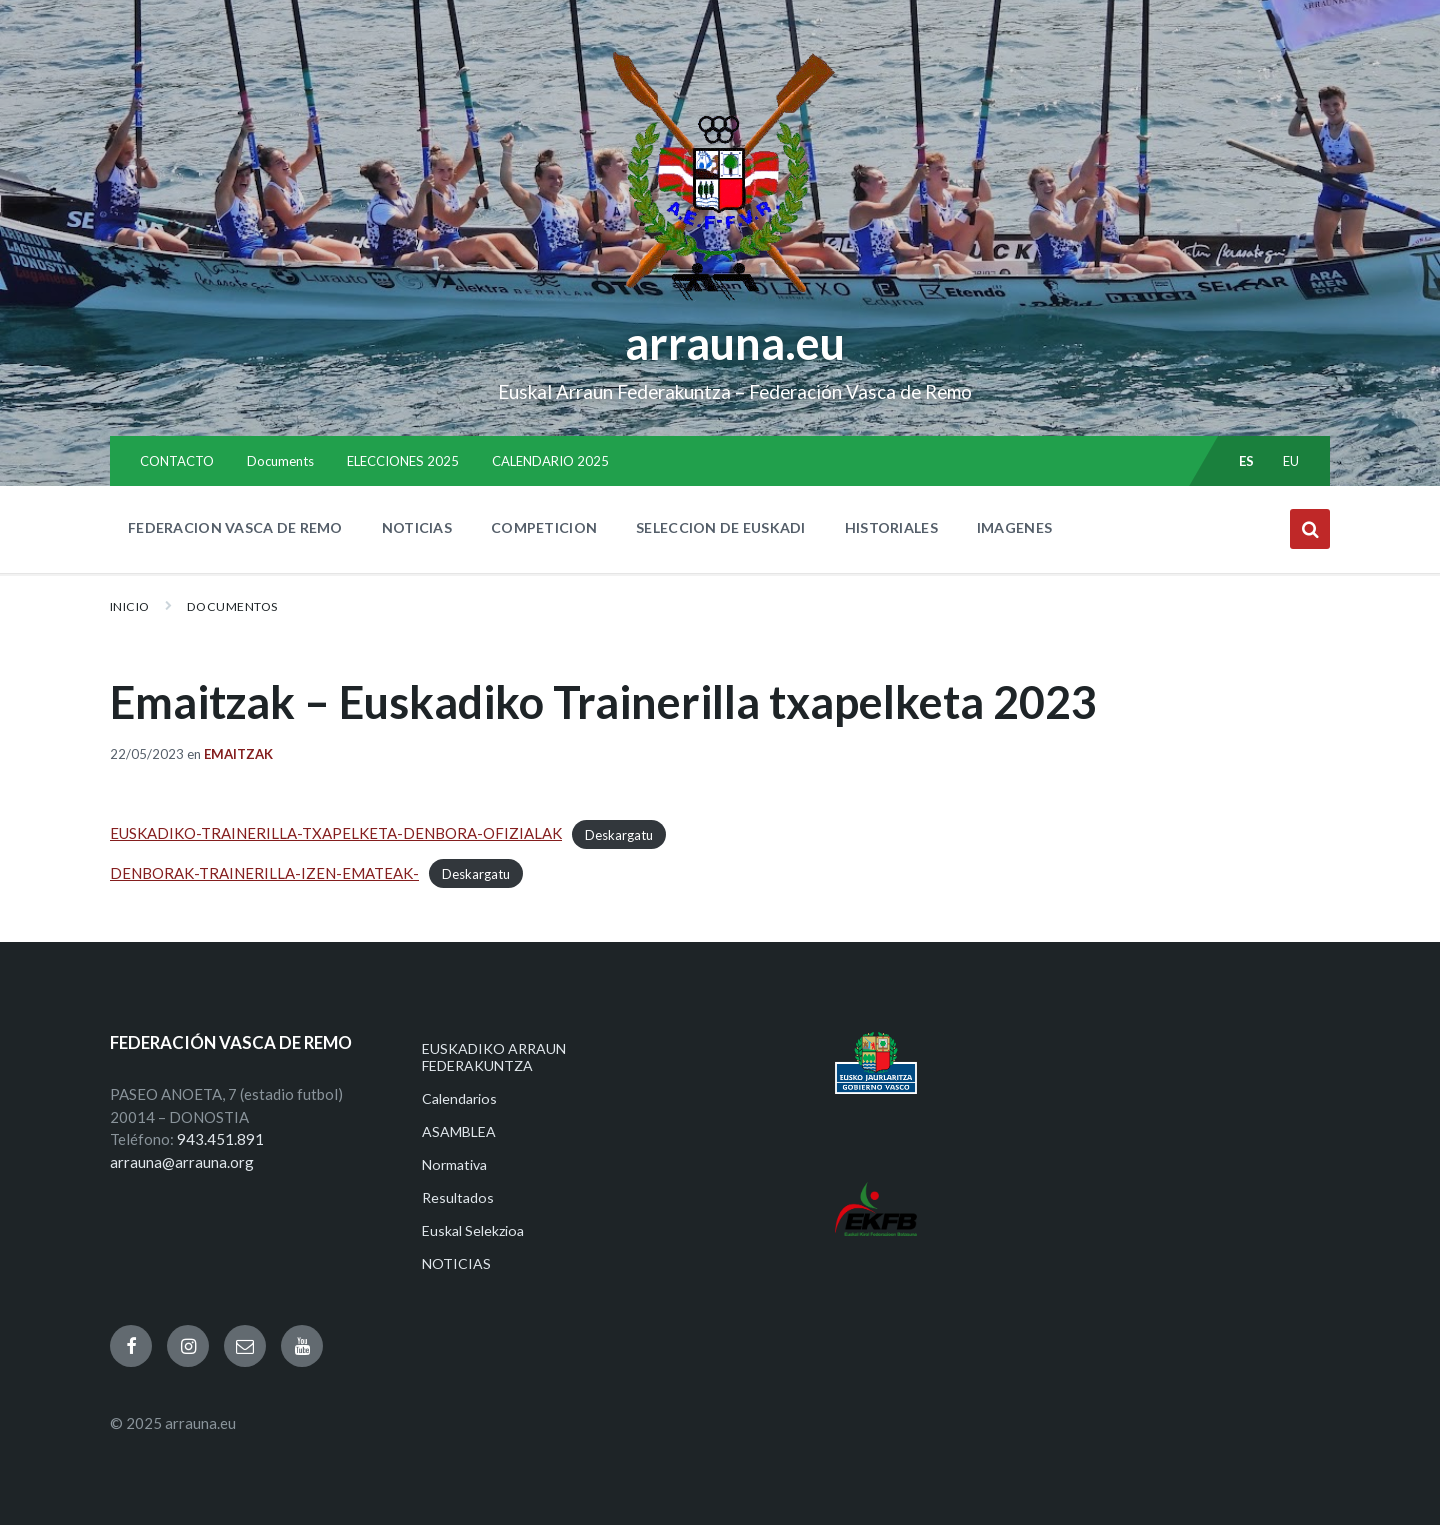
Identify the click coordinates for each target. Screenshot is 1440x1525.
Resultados (458, 1197)
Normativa (454, 1164)
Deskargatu (619, 834)
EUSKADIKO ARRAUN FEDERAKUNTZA (494, 1057)
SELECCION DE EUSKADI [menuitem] (721, 527)
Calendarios (459, 1098)
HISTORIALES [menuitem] (891, 527)
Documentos (232, 606)
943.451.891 (220, 1139)
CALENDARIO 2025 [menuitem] (550, 461)
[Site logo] (720, 301)
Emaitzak (238, 754)
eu (1291, 461)
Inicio (130, 606)
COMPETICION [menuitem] (544, 527)
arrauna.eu (735, 343)
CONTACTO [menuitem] (177, 461)
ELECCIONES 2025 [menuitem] (403, 461)
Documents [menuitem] (280, 461)
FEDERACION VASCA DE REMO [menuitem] (235, 527)
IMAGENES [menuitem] (1014, 527)
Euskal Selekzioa (473, 1230)
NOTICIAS (456, 1263)
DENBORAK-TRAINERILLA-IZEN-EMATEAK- (264, 873)
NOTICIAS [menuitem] (417, 527)
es (1247, 461)
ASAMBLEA (459, 1131)
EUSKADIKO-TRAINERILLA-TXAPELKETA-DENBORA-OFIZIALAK (336, 833)
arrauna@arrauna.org (182, 1162)
